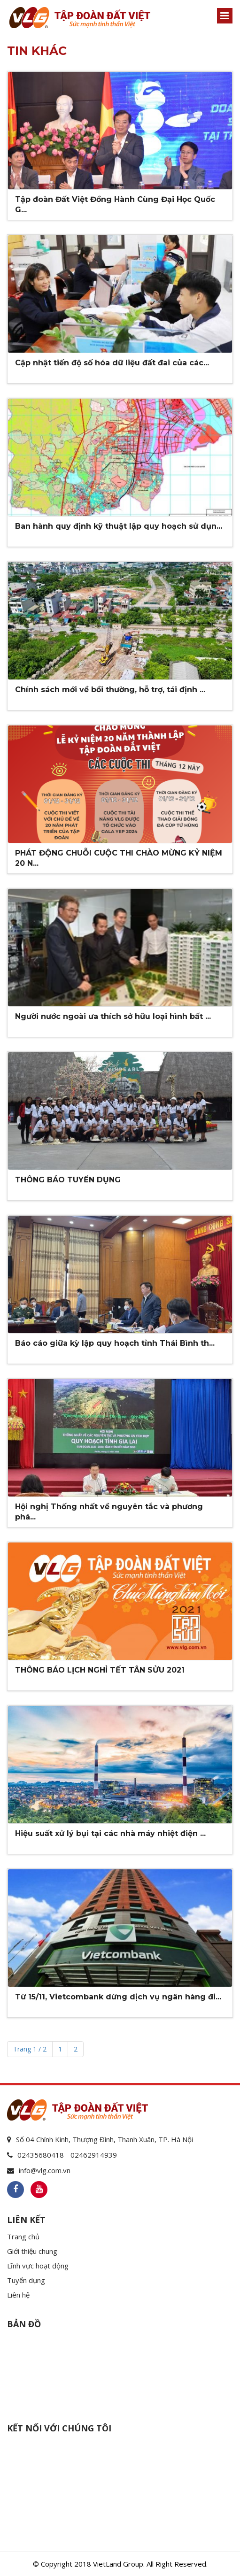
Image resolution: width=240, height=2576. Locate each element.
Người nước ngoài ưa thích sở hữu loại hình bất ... (113, 1016)
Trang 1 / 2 (29, 2048)
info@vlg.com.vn (44, 2170)
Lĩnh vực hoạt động (38, 2265)
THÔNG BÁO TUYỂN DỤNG (68, 1179)
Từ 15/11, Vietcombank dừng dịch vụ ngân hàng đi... (118, 1996)
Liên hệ (18, 2294)
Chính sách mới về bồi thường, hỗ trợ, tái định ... (110, 689)
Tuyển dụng (26, 2280)
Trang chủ (23, 2236)
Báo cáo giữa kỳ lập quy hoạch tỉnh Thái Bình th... (115, 1343)
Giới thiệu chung (32, 2251)
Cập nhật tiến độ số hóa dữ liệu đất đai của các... (112, 362)
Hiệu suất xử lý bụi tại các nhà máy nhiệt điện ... (110, 1833)
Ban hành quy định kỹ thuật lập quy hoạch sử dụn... (118, 526)
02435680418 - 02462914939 (67, 2155)
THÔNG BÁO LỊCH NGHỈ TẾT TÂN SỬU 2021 (100, 1670)
